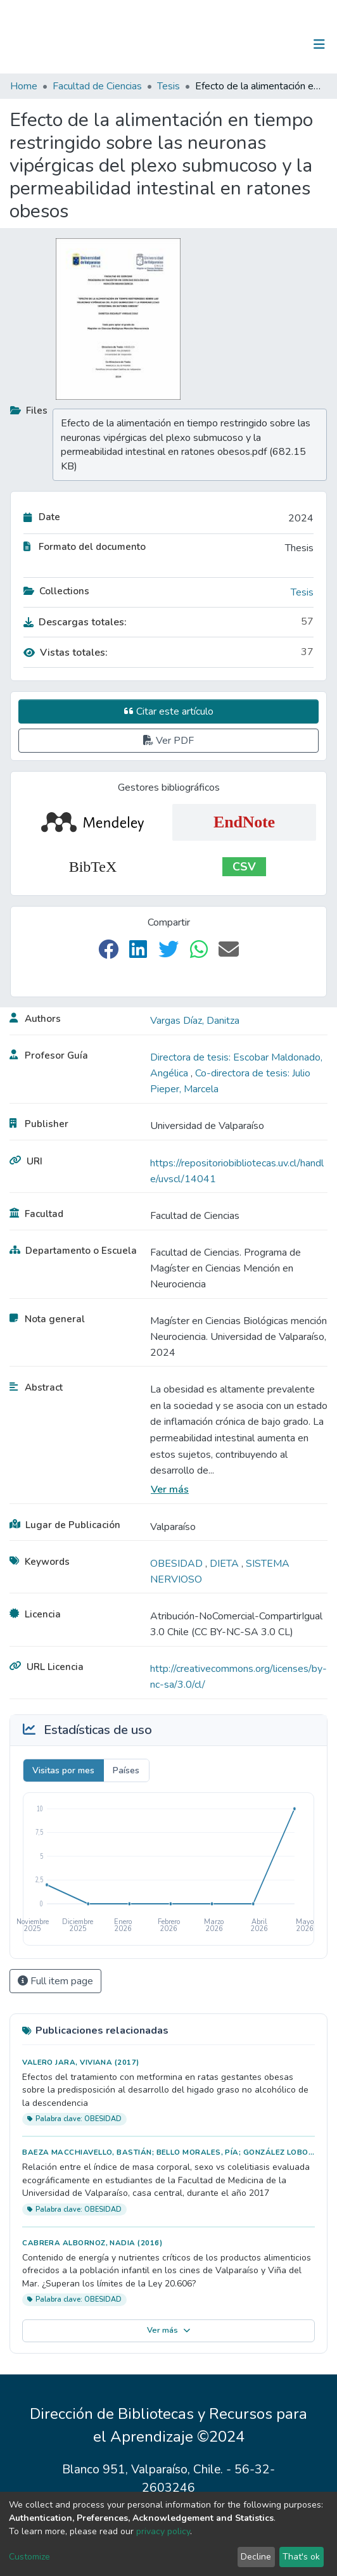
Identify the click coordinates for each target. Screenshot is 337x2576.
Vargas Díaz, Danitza (194, 1021)
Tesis (168, 86)
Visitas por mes (63, 1770)
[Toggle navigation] (319, 44)
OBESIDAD (177, 1564)
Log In (279, 44)
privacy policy (163, 2531)
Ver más (170, 1489)
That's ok (301, 2557)
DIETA (225, 1564)
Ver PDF (168, 741)
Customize (29, 2557)
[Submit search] (254, 44)
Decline (256, 2557)
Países (126, 1770)
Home (23, 86)
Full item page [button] (55, 1981)
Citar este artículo (168, 711)
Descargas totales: (75, 622)
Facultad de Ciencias (97, 86)
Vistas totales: (65, 653)
